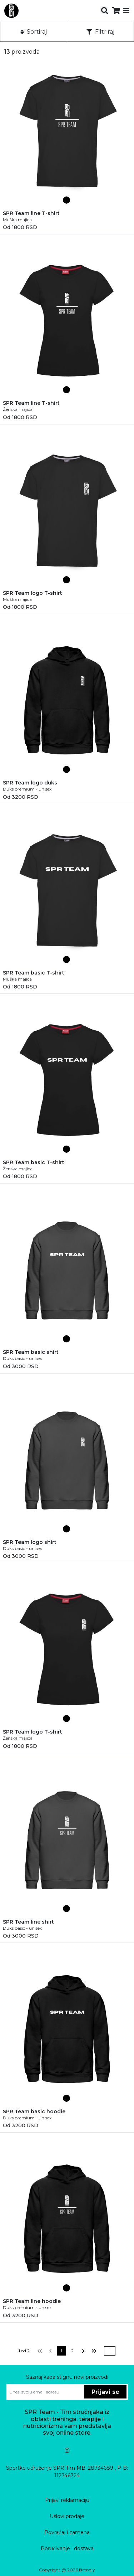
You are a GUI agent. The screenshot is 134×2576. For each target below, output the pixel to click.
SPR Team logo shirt (29, 1542)
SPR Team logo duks (30, 782)
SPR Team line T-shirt (31, 213)
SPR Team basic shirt (31, 1352)
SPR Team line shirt (28, 1922)
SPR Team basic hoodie (34, 2111)
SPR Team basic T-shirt (33, 972)
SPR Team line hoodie (32, 2301)
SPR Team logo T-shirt (32, 593)
